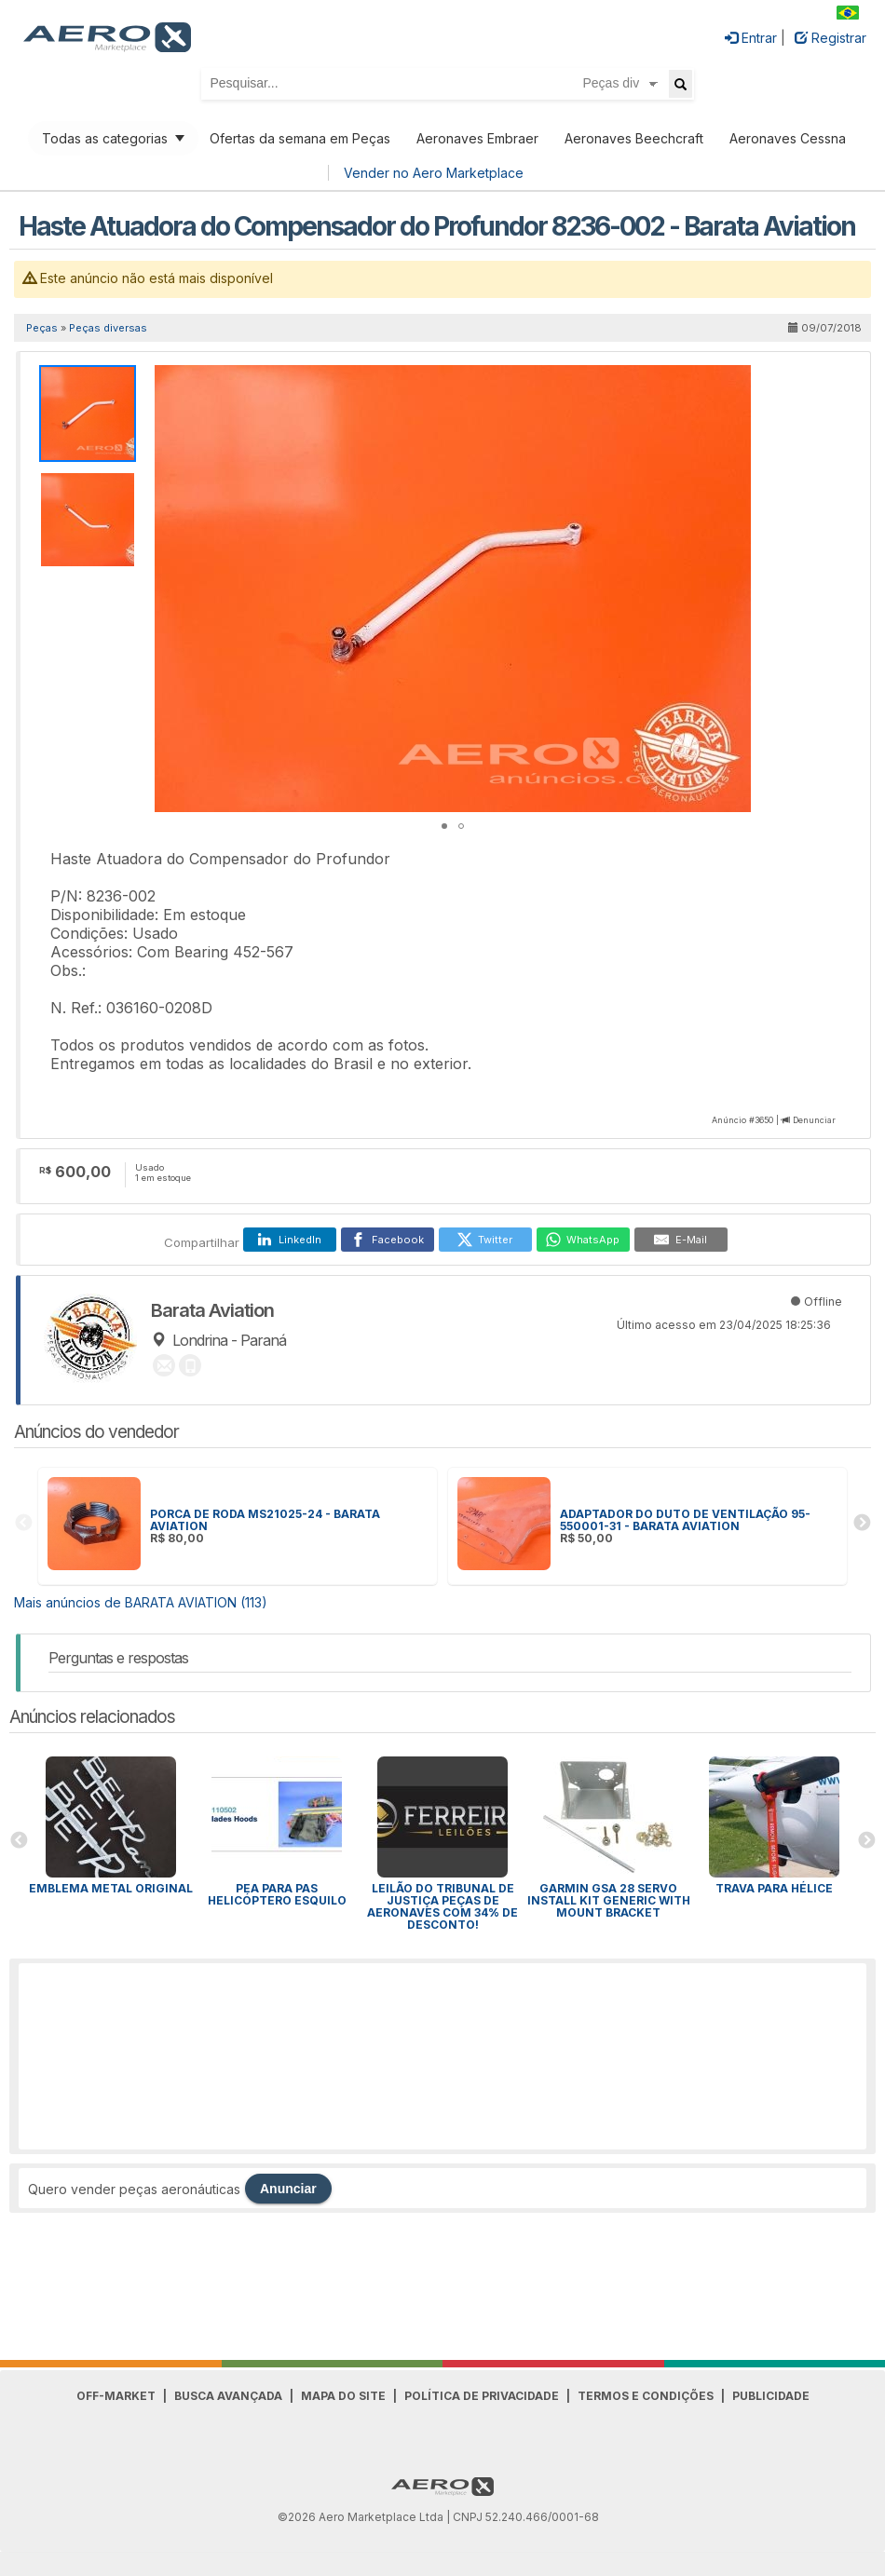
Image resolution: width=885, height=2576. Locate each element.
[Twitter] (485, 1239)
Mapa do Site (343, 2396)
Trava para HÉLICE (774, 1888)
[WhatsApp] (583, 1239)
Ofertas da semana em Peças (300, 138)
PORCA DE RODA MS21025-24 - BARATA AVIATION (265, 1520)
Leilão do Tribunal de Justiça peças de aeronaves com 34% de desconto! (442, 1906)
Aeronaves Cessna (787, 138)
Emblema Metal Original (111, 1888)
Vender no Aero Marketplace (434, 173)
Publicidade (771, 2396)
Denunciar (814, 1120)
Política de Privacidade (481, 2396)
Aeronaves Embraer (477, 138)
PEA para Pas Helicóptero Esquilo (277, 1894)
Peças (42, 327)
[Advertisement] (442, 2056)
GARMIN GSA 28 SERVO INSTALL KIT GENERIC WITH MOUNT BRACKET (608, 1900)
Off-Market (116, 2396)
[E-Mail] (681, 1239)
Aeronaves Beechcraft (634, 138)
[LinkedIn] (289, 1239)
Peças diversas (108, 327)
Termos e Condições (646, 2396)
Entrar (751, 38)
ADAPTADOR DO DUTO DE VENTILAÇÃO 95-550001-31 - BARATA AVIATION (685, 1520)
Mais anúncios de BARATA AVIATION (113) (140, 1602)
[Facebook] (387, 1239)
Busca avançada (228, 2396)
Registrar (830, 38)
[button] (734, 382)
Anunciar (288, 2188)
